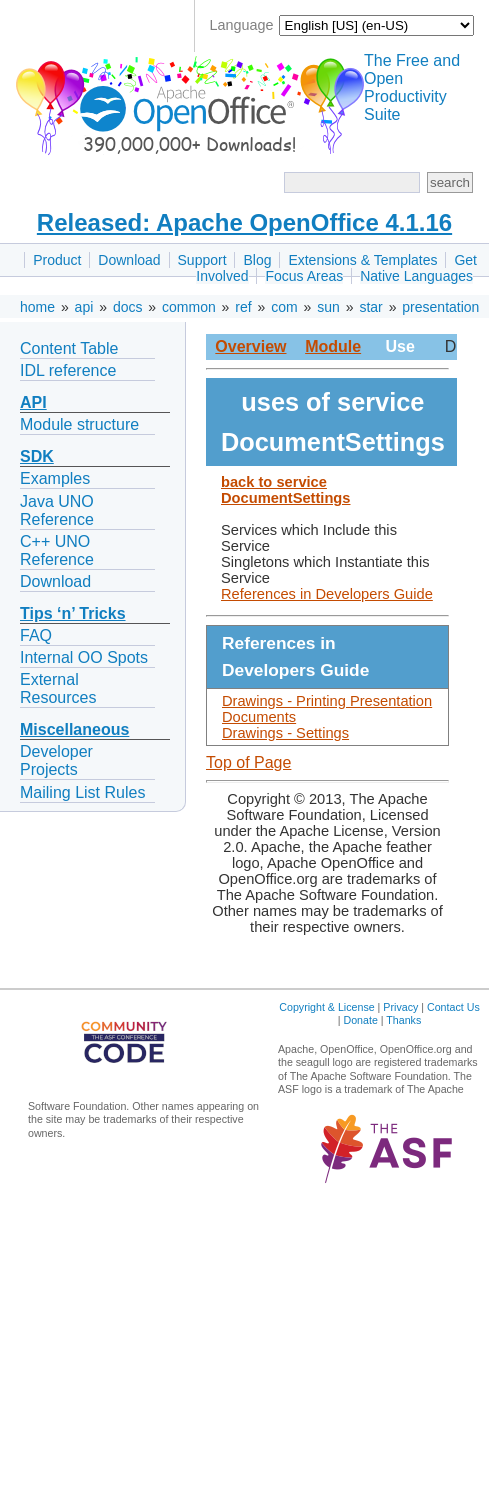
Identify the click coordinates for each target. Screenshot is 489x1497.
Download (129, 260)
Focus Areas (304, 276)
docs (128, 307)
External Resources (58, 688)
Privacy (400, 1007)
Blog (257, 260)
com (284, 307)
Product (57, 260)
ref (243, 307)
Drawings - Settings (285, 733)
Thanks (403, 1020)
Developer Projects (56, 760)
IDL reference (68, 370)
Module (333, 346)
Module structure (79, 424)
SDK (37, 456)
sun (328, 307)
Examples (55, 478)
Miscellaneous (74, 729)
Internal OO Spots (84, 657)
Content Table (69, 348)
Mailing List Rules (82, 792)
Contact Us (453, 1007)
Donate (360, 1020)
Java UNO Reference (57, 510)
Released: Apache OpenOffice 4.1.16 (244, 222)
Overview (250, 346)
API (33, 402)
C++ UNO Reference (57, 550)
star (370, 307)
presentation (440, 307)
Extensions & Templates (362, 260)
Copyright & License (326, 1007)
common (189, 307)
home (37, 307)
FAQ (36, 635)
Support (202, 260)
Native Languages (416, 276)
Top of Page (248, 762)
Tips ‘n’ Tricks (73, 613)
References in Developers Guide (327, 594)
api (84, 307)
